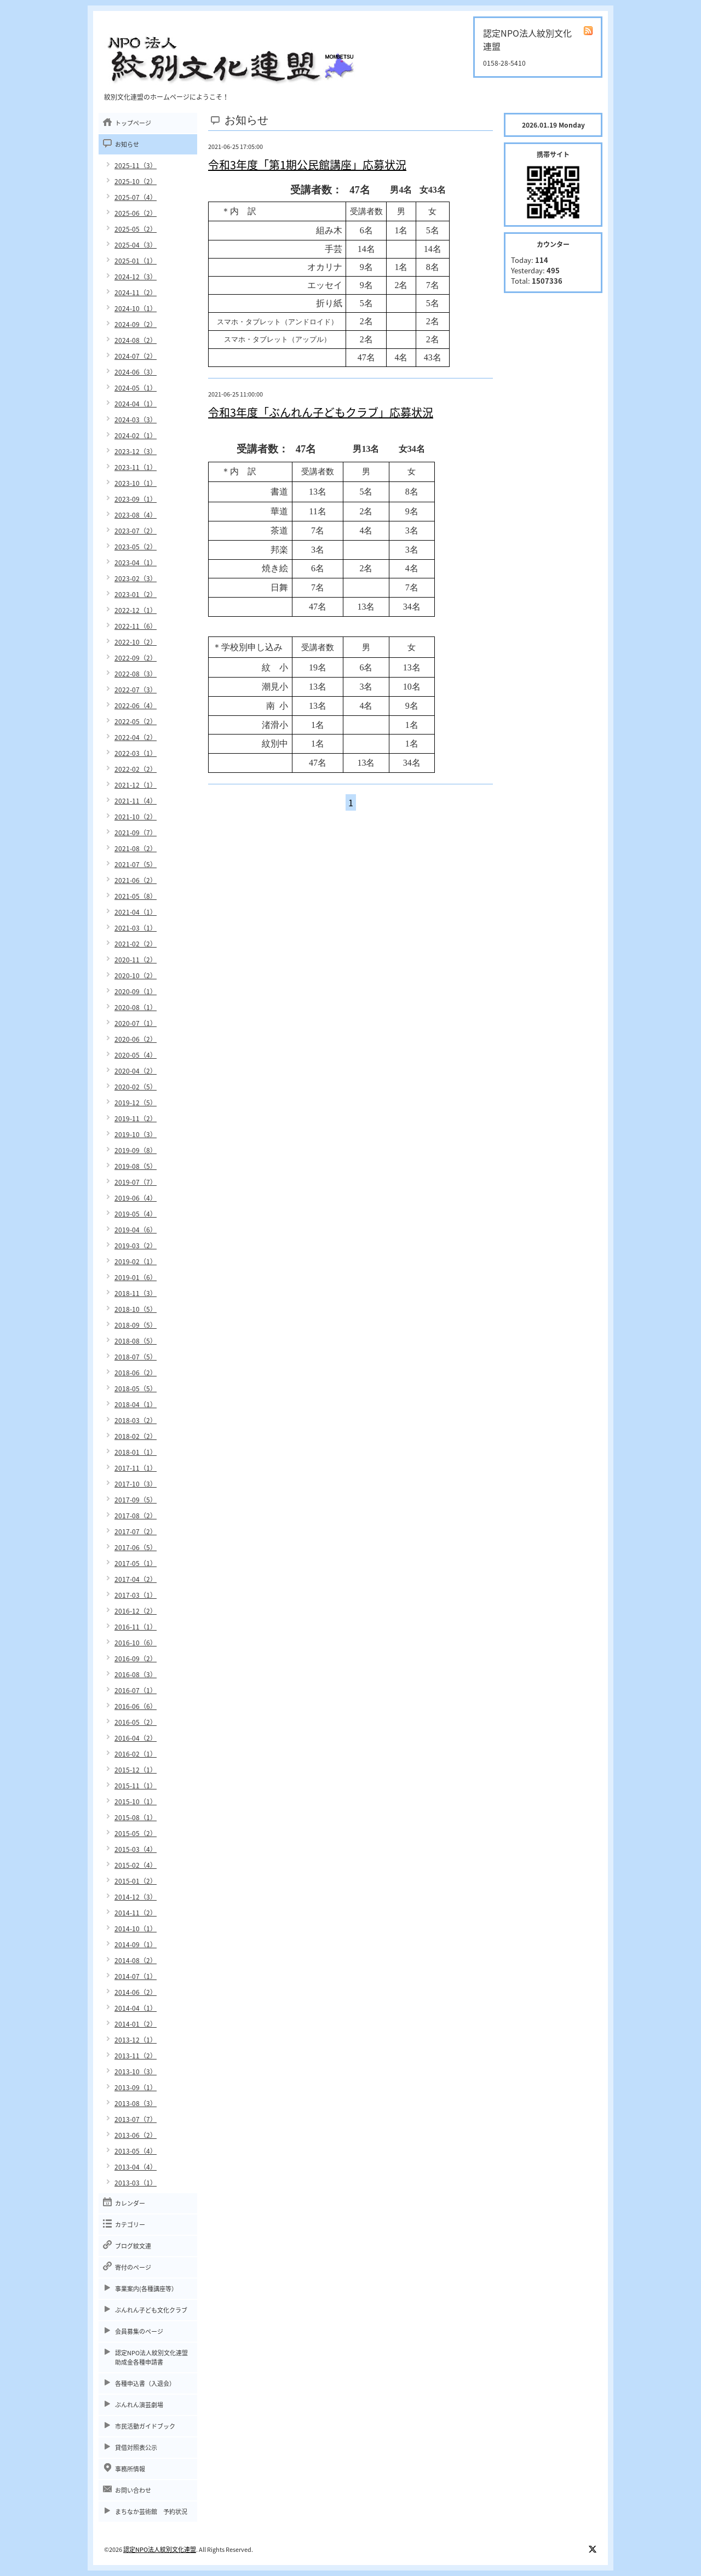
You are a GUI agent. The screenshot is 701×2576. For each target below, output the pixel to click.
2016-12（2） (135, 1611)
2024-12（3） (135, 277)
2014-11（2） (135, 1913)
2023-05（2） (135, 547)
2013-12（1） (135, 2040)
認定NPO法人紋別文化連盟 (159, 2549)
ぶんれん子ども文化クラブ (151, 2310)
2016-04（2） (135, 1738)
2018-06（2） (135, 1373)
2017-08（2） (135, 1516)
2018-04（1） (135, 1404)
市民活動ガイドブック (145, 2426)
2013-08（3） (135, 2103)
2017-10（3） (135, 1484)
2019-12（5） (135, 1103)
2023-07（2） (135, 531)
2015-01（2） (135, 1881)
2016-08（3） (135, 1674)
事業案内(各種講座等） (146, 2288)
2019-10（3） (135, 1134)
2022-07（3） (135, 690)
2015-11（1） (135, 1786)
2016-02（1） (135, 1754)
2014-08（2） (135, 1960)
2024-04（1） (135, 404)
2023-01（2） (135, 594)
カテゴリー (130, 2224)
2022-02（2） (135, 769)
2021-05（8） (135, 896)
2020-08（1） (135, 1007)
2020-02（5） (135, 1087)
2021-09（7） (135, 832)
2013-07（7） (135, 2119)
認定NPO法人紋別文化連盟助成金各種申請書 (151, 2357)
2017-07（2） (135, 1531)
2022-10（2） (135, 642)
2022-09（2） (135, 658)
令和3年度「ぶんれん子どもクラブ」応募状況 (320, 412)
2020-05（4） (135, 1055)
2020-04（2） (135, 1071)
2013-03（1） (135, 2183)
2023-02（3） (135, 578)
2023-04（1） (135, 562)
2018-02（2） (135, 1436)
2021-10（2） (135, 817)
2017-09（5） (135, 1500)
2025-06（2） (135, 213)
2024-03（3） (135, 419)
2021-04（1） (135, 912)
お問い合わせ (133, 2490)
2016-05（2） (135, 1722)
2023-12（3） (135, 451)
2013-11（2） (135, 2056)
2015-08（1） (135, 1817)
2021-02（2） (135, 944)
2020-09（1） (135, 991)
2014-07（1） (135, 1976)
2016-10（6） (135, 1643)
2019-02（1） (135, 1261)
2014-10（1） (135, 1929)
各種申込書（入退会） (145, 2383)
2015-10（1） (135, 1801)
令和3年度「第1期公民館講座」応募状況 (307, 165)
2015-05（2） (135, 1833)
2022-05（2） (135, 721)
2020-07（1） (135, 1023)
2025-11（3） (135, 165)
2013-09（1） (135, 2087)
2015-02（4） (135, 1865)
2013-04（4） (135, 2167)
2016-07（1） (135, 1690)
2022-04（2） (135, 737)
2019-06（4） (135, 1198)
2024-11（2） (135, 292)
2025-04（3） (135, 245)
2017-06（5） (135, 1547)
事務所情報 (130, 2469)
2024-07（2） (135, 356)
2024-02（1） (135, 435)
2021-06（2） (135, 880)
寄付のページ (133, 2267)
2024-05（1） (135, 388)
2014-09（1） (135, 1944)
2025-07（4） (135, 197)
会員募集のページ (139, 2331)
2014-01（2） (135, 2024)
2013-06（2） (135, 2135)
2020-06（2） (135, 1039)
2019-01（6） (135, 1277)
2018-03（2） (135, 1420)
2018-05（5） (135, 1388)
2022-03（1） (135, 753)
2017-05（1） (135, 1563)
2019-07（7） (135, 1182)
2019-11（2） (135, 1118)
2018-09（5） (135, 1325)
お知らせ (127, 144)
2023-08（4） (135, 515)
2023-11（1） (135, 467)
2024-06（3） (135, 372)
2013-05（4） (135, 2151)
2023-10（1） (135, 483)
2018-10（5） (135, 1309)
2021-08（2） (135, 848)
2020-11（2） (135, 960)
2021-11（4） (135, 801)
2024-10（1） (135, 308)
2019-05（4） (135, 1214)
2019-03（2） (135, 1245)
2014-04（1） (135, 2008)
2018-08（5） (135, 1341)
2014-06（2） (135, 1992)
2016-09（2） (135, 1658)
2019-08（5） (135, 1166)
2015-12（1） (135, 1770)
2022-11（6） (135, 626)
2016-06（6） (135, 1706)
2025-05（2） (135, 229)
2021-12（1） (135, 785)
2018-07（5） (135, 1357)
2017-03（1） (135, 1595)
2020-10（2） (135, 975)
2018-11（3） (135, 1293)
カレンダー (130, 2203)
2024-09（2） (135, 324)
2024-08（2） (135, 340)
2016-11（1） (135, 1627)
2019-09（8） (135, 1150)
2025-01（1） (135, 261)
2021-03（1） (135, 928)
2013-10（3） (135, 2071)
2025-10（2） (135, 181)
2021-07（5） (135, 864)
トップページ (133, 123)
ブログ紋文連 (133, 2246)
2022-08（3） (135, 674)
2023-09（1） (135, 499)
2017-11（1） (135, 1468)
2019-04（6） (135, 1230)
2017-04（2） (135, 1579)
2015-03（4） (135, 1849)
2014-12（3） (135, 1897)
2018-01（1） (135, 1452)
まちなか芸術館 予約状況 (151, 2511)
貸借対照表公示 (136, 2447)
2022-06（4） (135, 705)
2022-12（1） (135, 610)
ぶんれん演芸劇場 (139, 2404)
